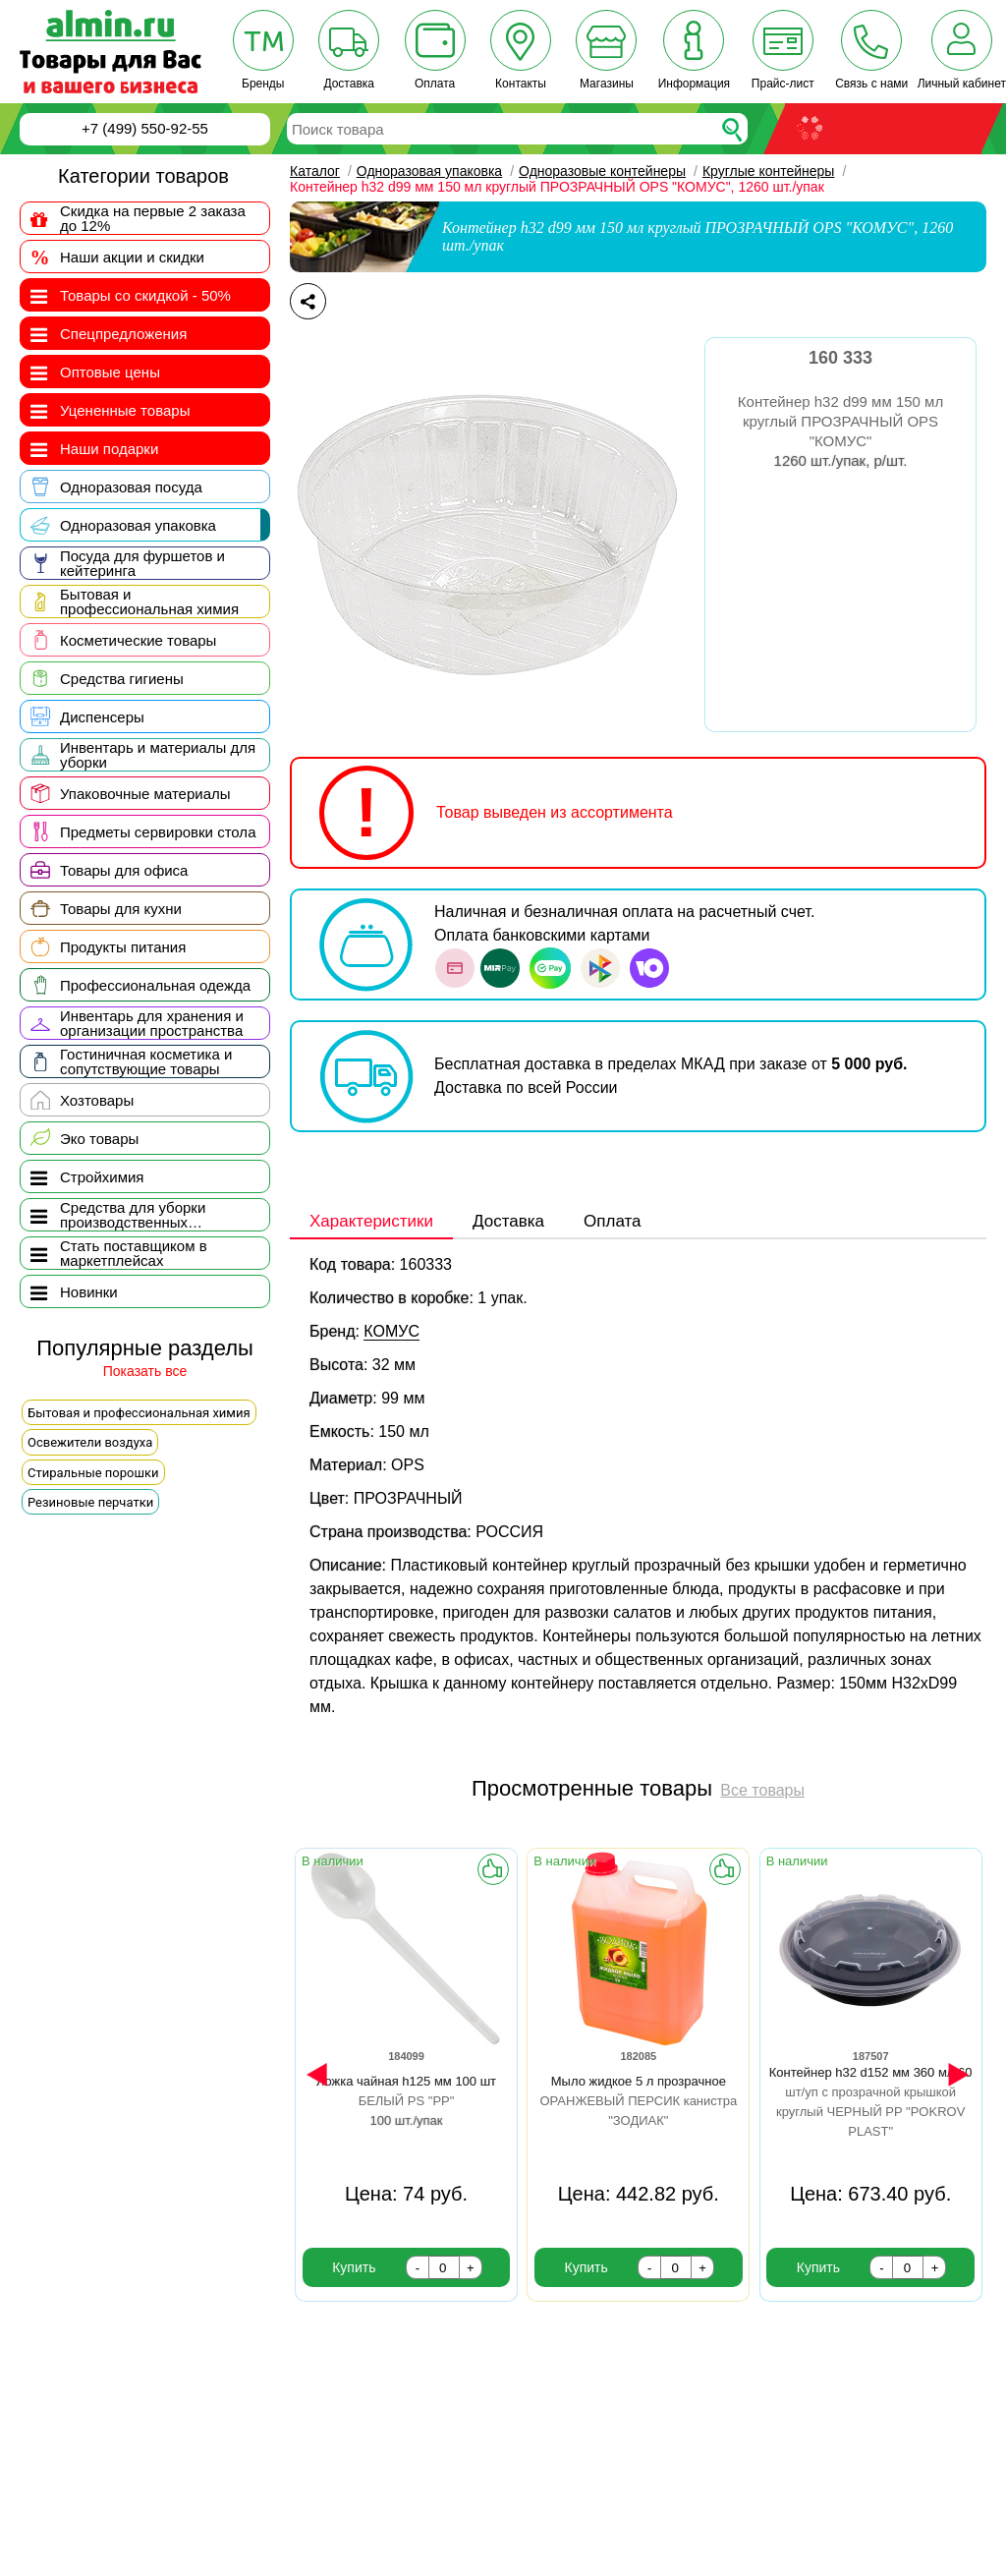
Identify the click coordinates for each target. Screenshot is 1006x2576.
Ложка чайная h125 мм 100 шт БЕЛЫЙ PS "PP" (406, 2101)
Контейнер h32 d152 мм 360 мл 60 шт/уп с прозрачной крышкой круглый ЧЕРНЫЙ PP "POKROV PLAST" (871, 2111)
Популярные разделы (144, 1349)
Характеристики (371, 1222)
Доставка (508, 1222)
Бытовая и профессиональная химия (139, 1412)
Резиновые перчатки (90, 1502)
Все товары (762, 1791)
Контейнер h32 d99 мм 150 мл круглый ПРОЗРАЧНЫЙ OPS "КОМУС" (840, 431)
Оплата (612, 1222)
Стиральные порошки (93, 1472)
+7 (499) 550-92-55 (145, 128)
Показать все (145, 1371)
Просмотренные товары (592, 1788)
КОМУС (391, 1331)
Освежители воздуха (90, 1442)
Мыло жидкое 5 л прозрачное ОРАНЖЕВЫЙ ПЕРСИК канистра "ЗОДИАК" (638, 2101)
